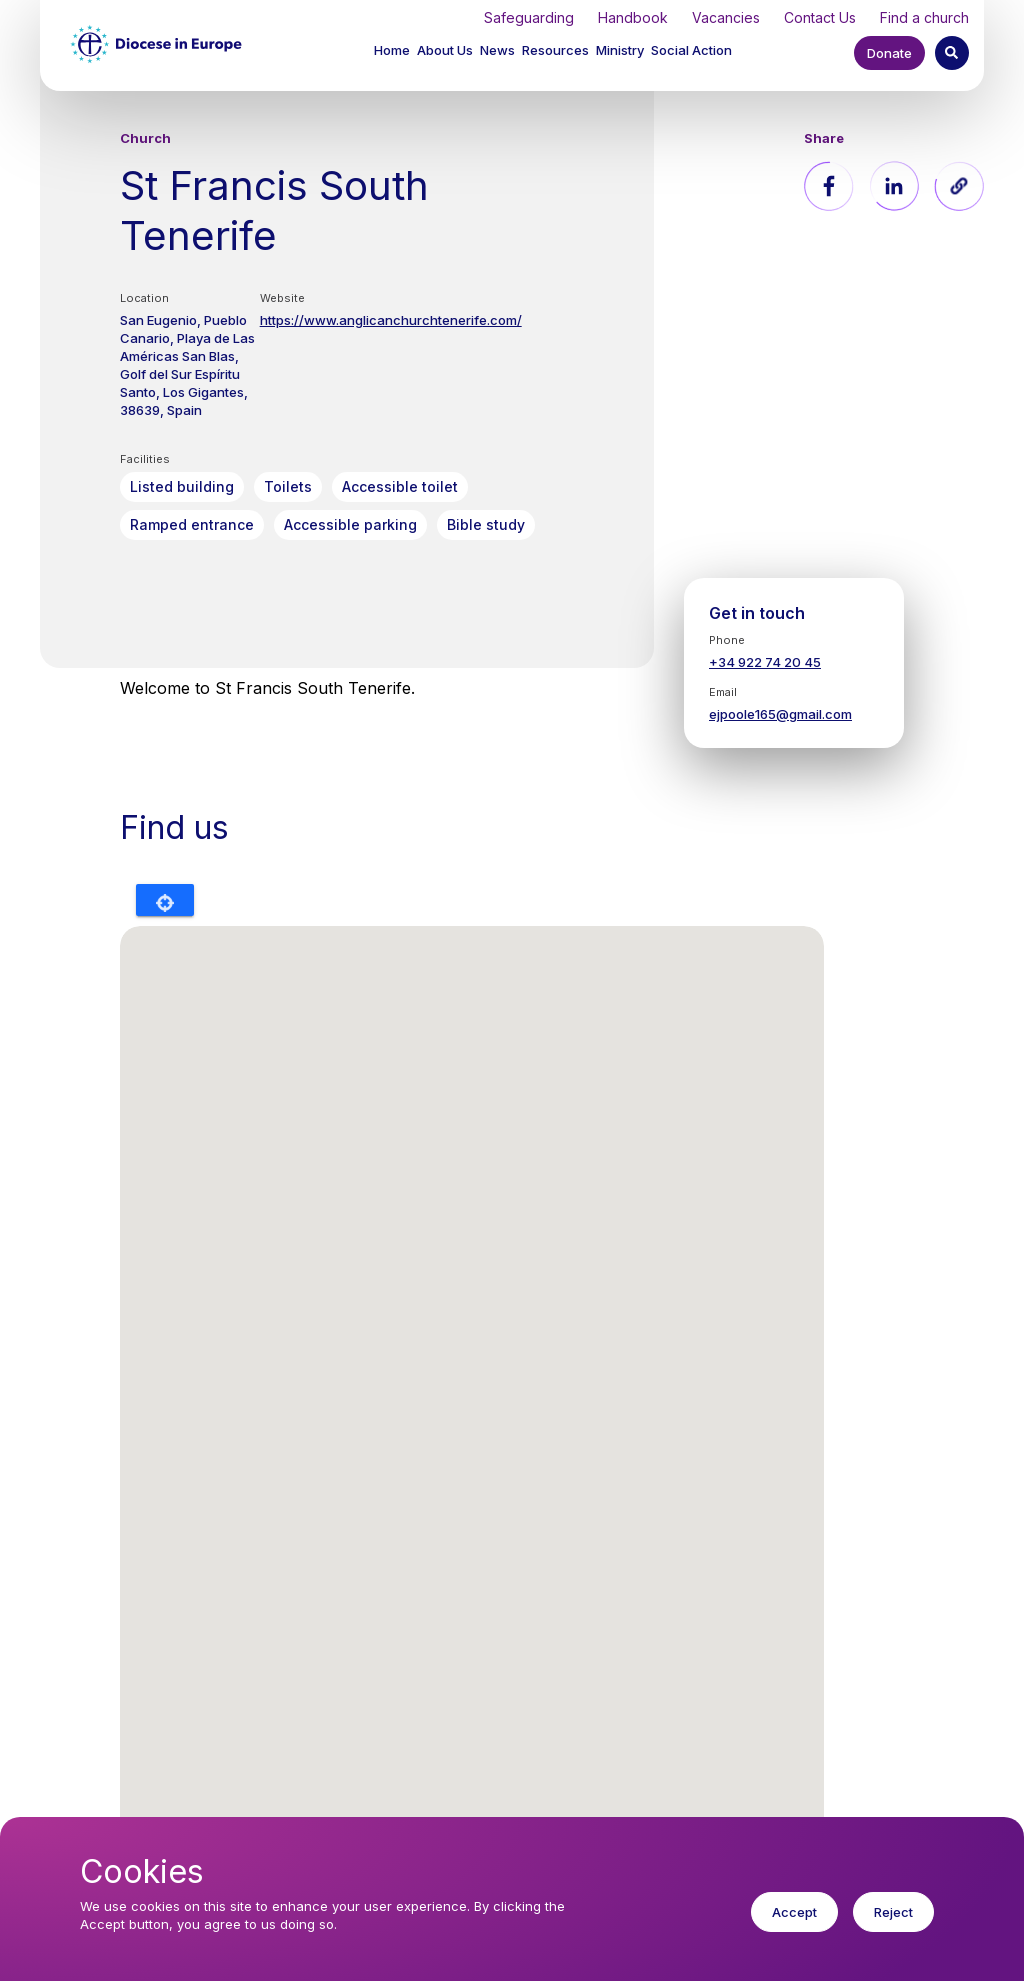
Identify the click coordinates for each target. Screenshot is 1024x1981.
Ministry (620, 50)
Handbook (633, 17)
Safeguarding (529, 17)
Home (392, 50)
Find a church (924, 17)
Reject (893, 1912)
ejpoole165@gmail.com (780, 714)
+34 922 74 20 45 (765, 662)
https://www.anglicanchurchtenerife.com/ (391, 320)
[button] (446, 52)
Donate (889, 53)
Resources (555, 50)
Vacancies (726, 17)
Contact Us (820, 17)
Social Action (691, 50)
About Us (445, 50)
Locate (165, 900)
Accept (794, 1912)
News (497, 50)
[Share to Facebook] (829, 186)
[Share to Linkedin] (894, 186)
